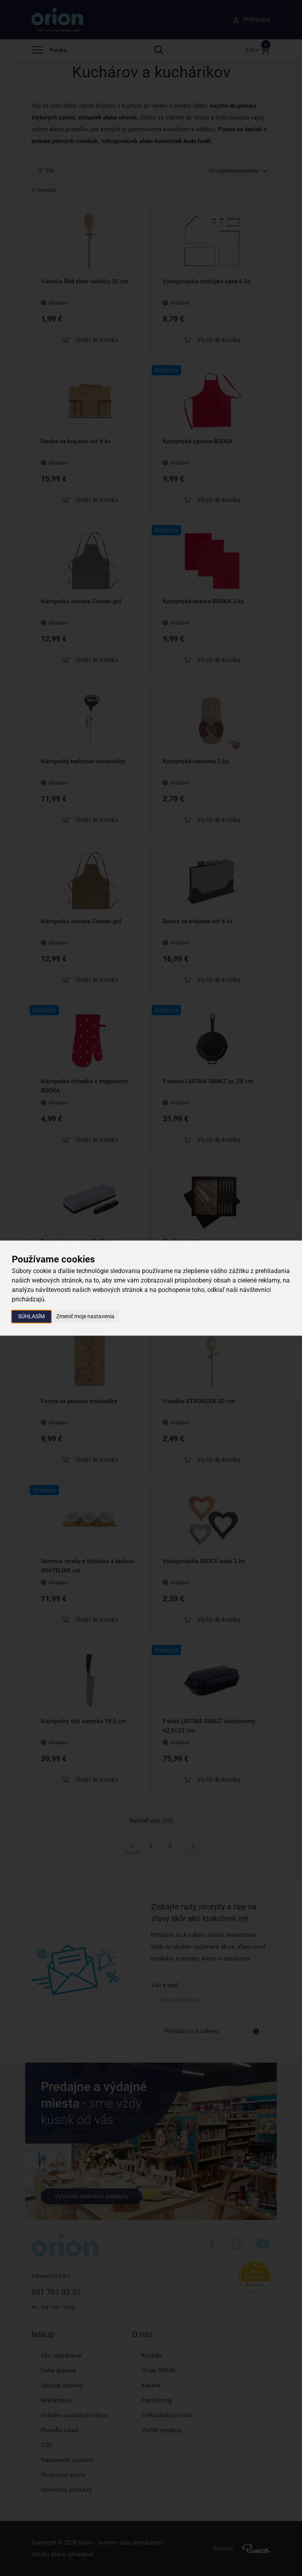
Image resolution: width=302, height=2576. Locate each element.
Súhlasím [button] (31, 1316)
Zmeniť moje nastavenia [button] (85, 1316)
